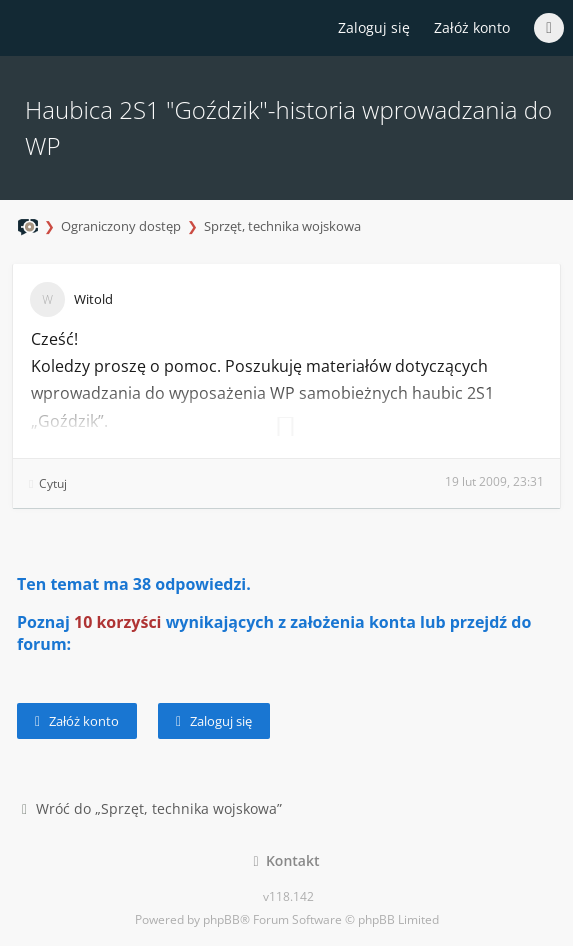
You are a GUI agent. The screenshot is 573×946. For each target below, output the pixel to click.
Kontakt (287, 860)
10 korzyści (118, 622)
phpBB (221, 919)
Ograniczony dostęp (121, 226)
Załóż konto (472, 27)
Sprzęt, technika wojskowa (282, 226)
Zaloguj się (214, 721)
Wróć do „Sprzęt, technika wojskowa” (152, 808)
